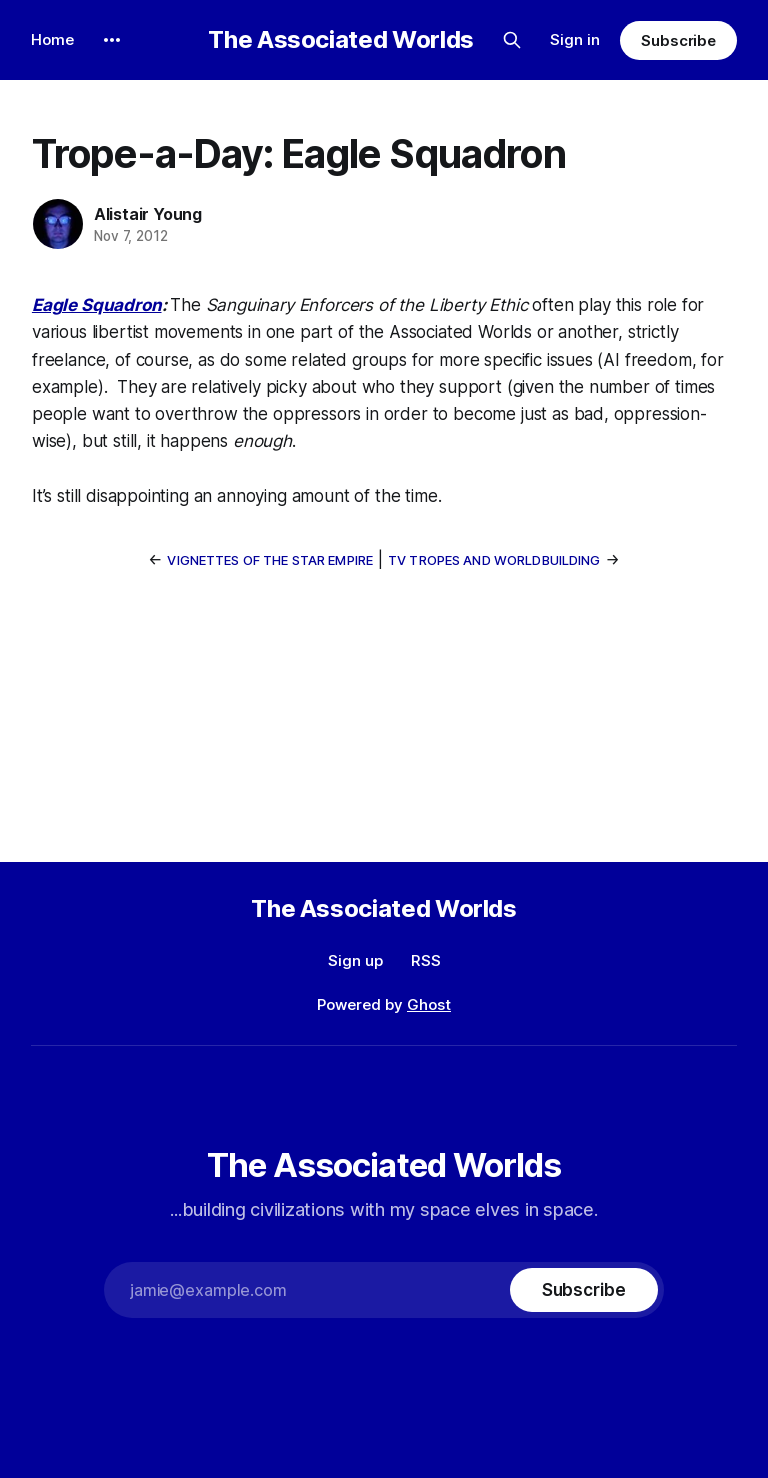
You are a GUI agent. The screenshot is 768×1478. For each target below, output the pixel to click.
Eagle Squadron (97, 305)
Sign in (575, 39)
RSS (426, 960)
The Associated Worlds (340, 40)
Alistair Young (148, 214)
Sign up (355, 960)
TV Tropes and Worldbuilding (494, 560)
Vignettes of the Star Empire (270, 560)
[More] (112, 40)
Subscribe (678, 40)
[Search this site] (512, 40)
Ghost (429, 1004)
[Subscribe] (584, 1290)
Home (52, 39)
